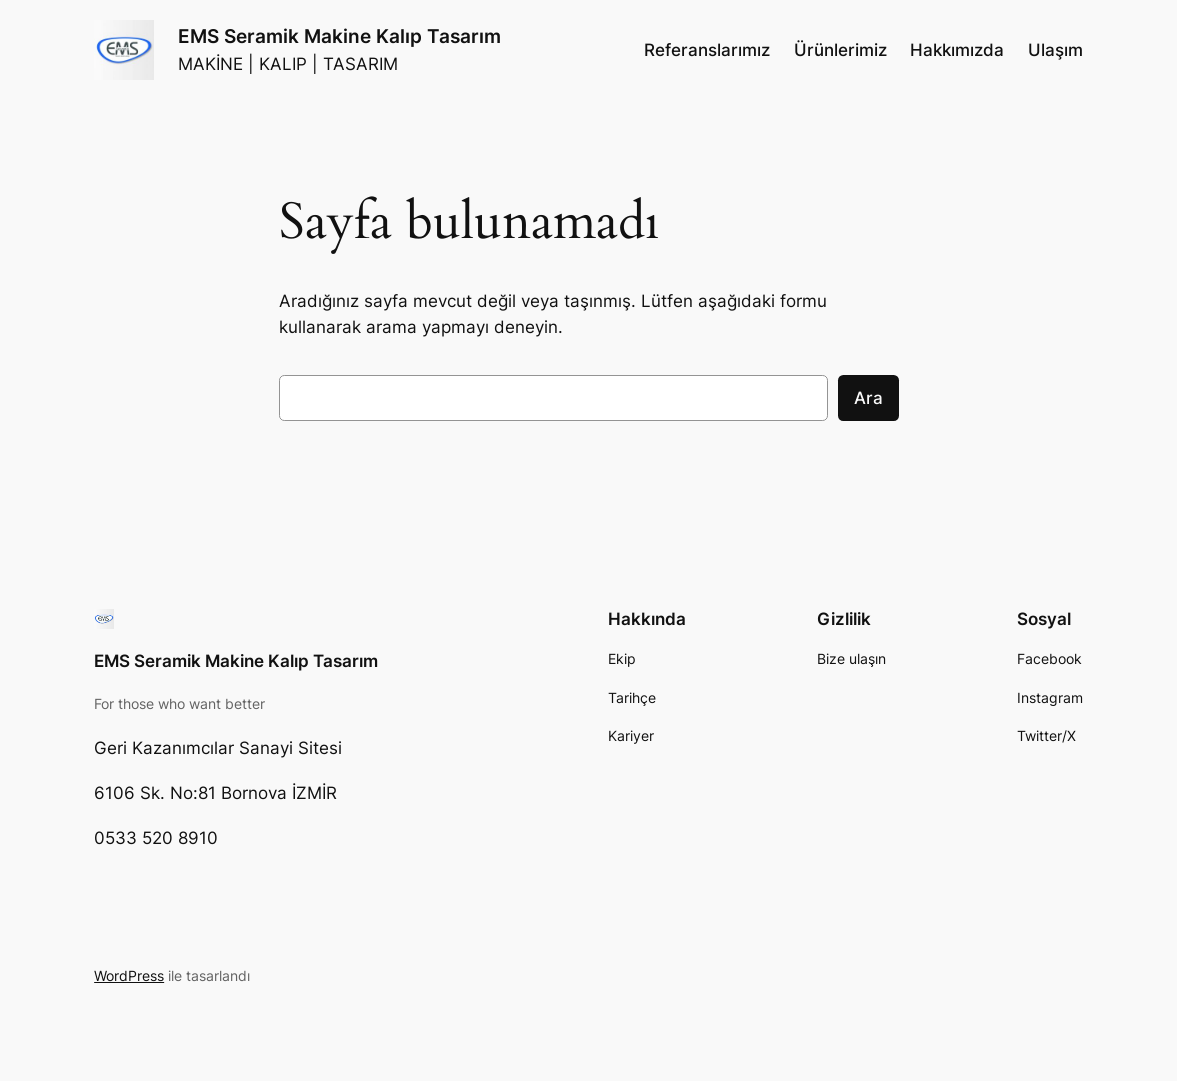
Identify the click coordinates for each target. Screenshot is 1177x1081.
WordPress (129, 975)
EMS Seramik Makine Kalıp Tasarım (339, 36)
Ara (868, 398)
